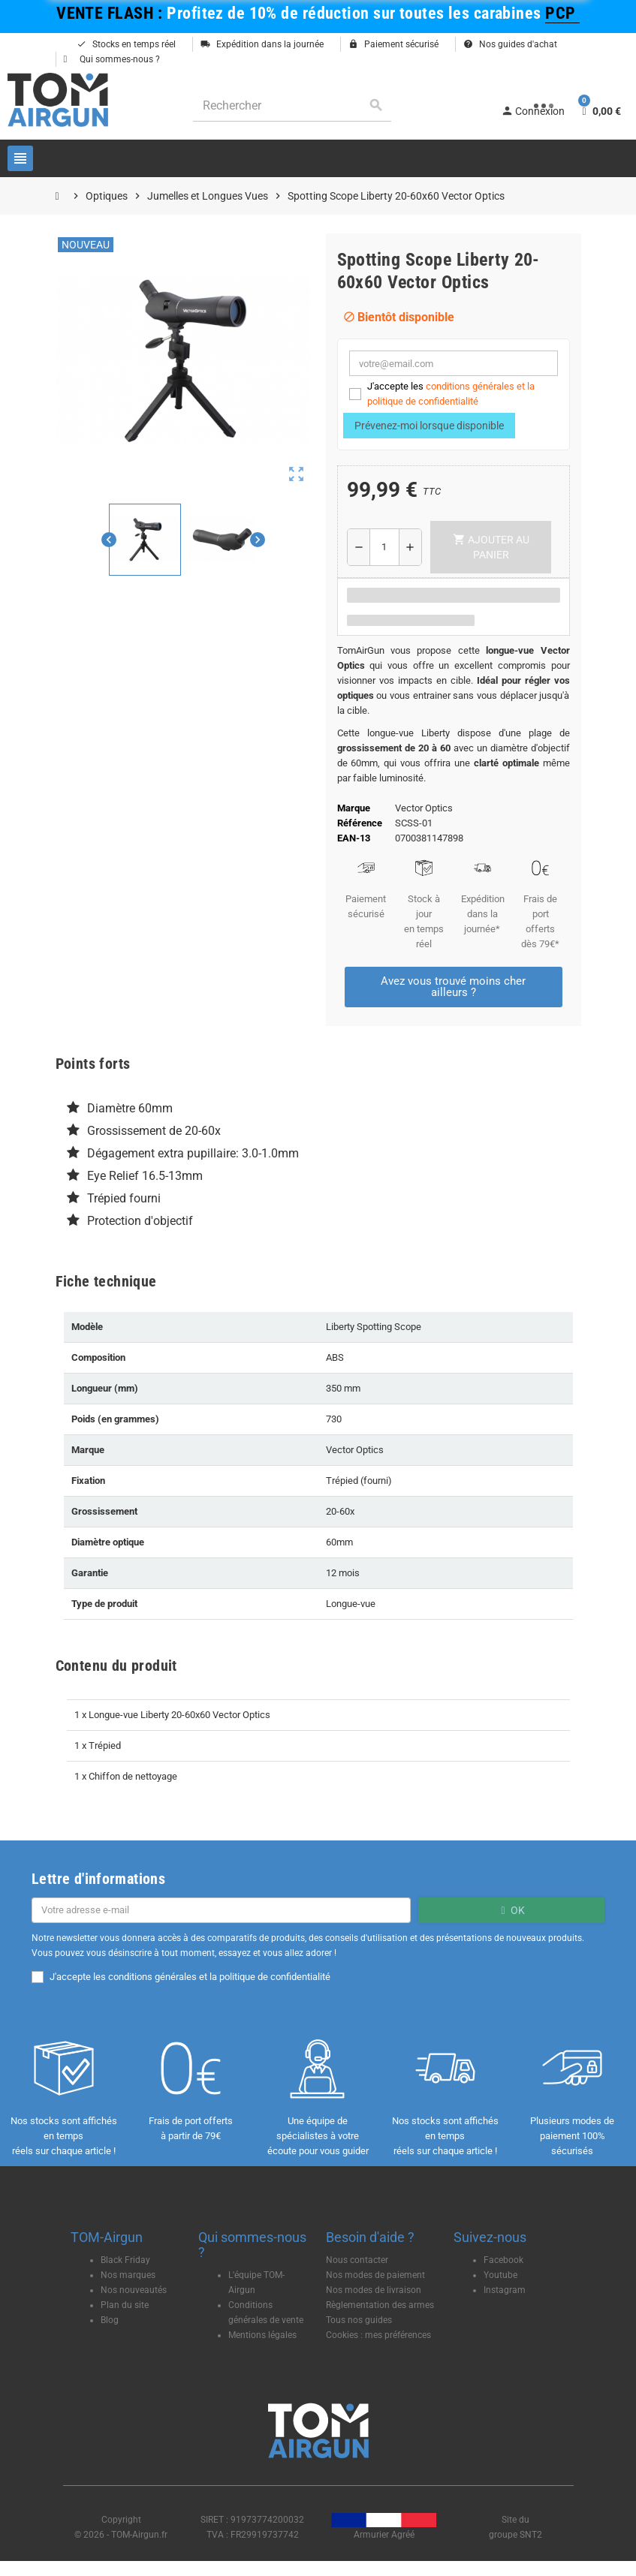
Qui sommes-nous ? (112, 59)
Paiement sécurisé (393, 44)
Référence (359, 823)
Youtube (500, 2275)
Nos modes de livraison (373, 2290)
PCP (562, 13)
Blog (110, 2320)
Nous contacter (357, 2260)
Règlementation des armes (380, 2305)
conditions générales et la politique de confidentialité (219, 1976)
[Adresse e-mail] (221, 1910)
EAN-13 (353, 838)
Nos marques (128, 2275)
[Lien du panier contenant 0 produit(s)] (599, 111)
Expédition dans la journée (262, 44)
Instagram (505, 2290)
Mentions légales (262, 2335)
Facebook (503, 2260)
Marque (353, 808)
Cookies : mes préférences (378, 2335)
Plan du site (125, 2305)
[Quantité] (384, 547)
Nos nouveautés (134, 2290)
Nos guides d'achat (510, 44)
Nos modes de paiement (375, 2275)
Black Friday (125, 2260)
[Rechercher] (292, 105)
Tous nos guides (359, 2320)
